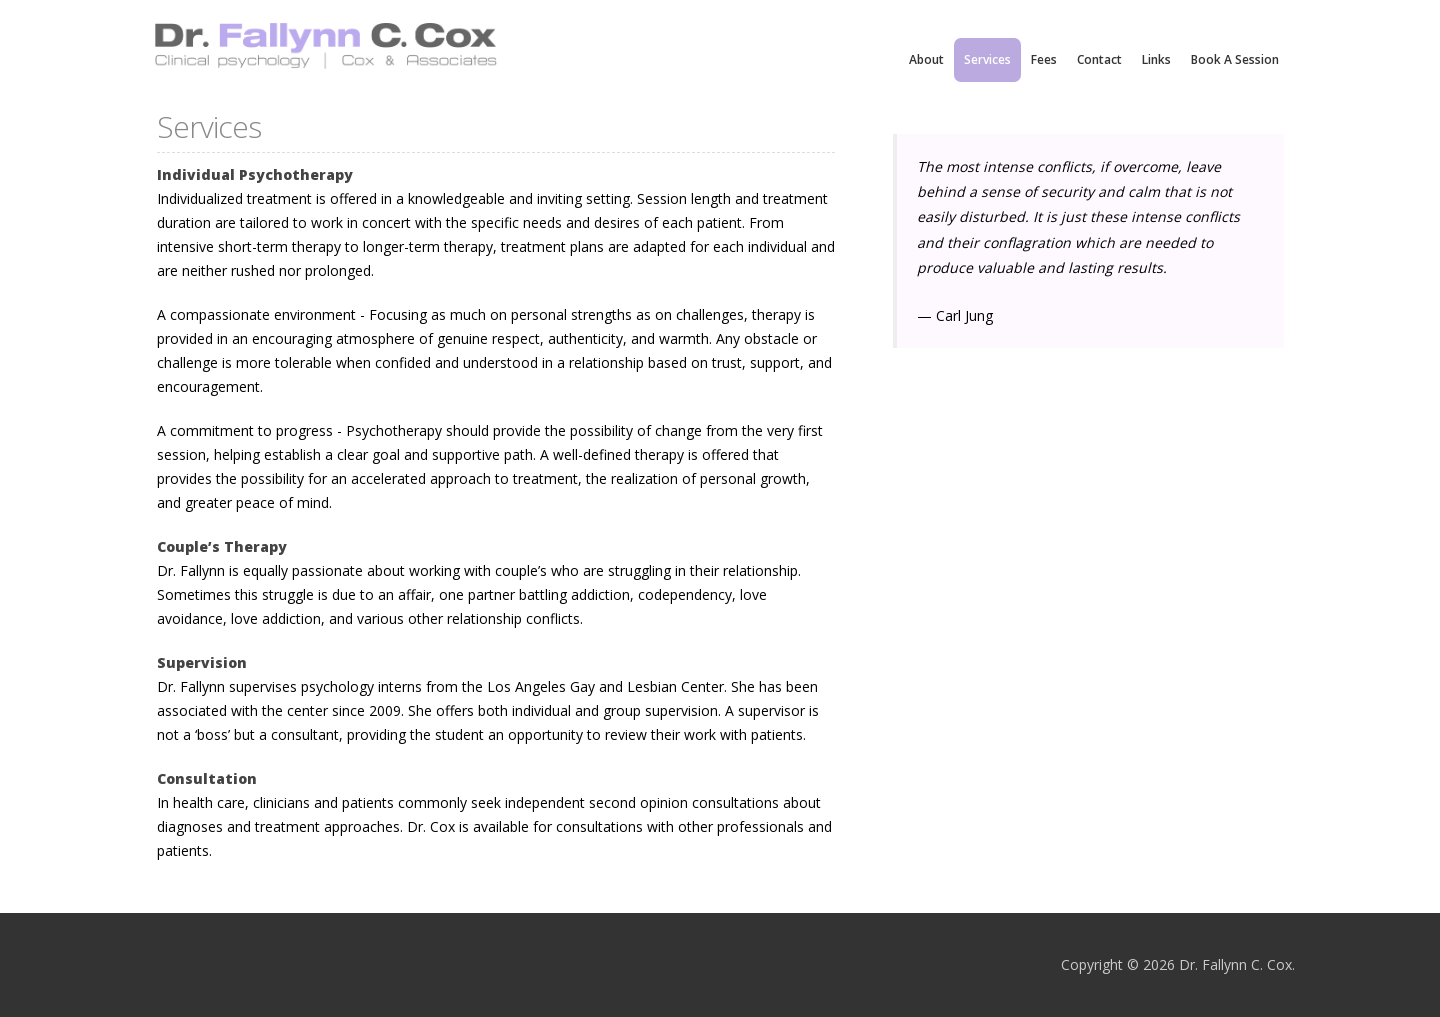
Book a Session (1235, 59)
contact (1099, 59)
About (926, 59)
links (1156, 59)
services (987, 59)
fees (1044, 59)
